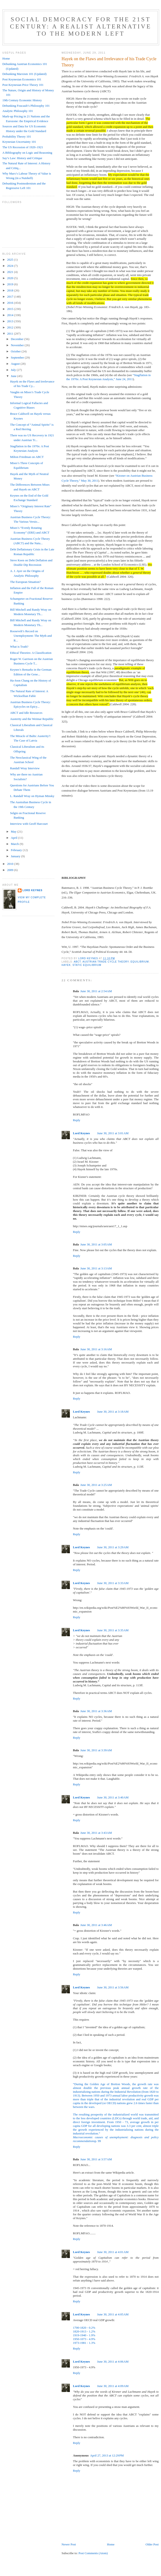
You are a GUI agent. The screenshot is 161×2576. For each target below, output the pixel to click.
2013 (10, 321)
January (16, 856)
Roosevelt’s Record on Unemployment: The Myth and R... (31, 635)
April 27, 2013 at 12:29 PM (107, 2455)
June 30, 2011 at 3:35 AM (113, 1630)
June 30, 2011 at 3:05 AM (96, 1244)
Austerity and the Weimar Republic (32, 719)
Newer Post (69, 2544)
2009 (10, 870)
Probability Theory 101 (16, 136)
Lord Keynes (81, 1133)
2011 (10, 333)
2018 (10, 290)
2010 (10, 864)
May (14, 831)
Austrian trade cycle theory (106, 961)
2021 (10, 272)
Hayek (66, 965)
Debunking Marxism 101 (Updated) (24, 74)
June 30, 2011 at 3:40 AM (113, 1797)
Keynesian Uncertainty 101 (19, 141)
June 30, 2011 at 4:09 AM (113, 2386)
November (18, 345)
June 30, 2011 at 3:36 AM (96, 1711)
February (17, 850)
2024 (10, 265)
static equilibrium (86, 965)
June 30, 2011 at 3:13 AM (96, 1268)
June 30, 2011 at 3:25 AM (96, 1485)
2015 (10, 309)
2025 (10, 259)
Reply (76, 1120)
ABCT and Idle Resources (26, 712)
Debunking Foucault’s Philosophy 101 (26, 105)
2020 (10, 278)
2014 (10, 315)
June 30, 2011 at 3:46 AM (96, 1925)
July (14, 370)
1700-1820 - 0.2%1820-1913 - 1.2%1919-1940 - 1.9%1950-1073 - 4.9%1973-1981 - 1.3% (84, 2335)
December (17, 339)
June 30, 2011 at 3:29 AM (113, 1547)
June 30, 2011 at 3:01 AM (113, 1133)
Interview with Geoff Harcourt (29, 823)
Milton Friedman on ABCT (27, 457)
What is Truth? (19, 646)
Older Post (152, 2544)
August (16, 363)
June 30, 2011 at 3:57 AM (96, 2159)
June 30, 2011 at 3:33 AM (113, 1583)
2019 (10, 284)
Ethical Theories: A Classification (30, 652)
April (14, 837)
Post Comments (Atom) (93, 2553)
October (16, 351)
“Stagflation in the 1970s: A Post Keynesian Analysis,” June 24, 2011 (108, 377)
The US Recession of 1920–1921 (22, 147)
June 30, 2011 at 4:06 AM (113, 2361)
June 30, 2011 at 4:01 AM (113, 2252)
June (14, 376)
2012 (10, 327)
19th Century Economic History (22, 100)
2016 (10, 302)
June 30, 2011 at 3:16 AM (96, 1349)
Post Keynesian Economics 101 (21, 79)
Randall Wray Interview (25, 768)
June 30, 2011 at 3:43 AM (96, 1832)
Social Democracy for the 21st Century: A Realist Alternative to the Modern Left (81, 26)
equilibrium (140, 961)
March (15, 844)
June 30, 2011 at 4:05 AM (113, 2314)
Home (111, 2544)
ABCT (77, 961)
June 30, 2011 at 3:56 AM (113, 1987)
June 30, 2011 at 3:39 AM (96, 1750)
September (18, 357)
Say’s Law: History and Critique (22, 158)
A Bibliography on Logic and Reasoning (27, 152)
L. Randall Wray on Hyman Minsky (32, 796)
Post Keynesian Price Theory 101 (23, 85)
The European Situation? (25, 582)
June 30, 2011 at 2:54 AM (96, 991)
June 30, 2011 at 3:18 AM (113, 1411)
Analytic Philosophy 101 (17, 111)
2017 (10, 296)
